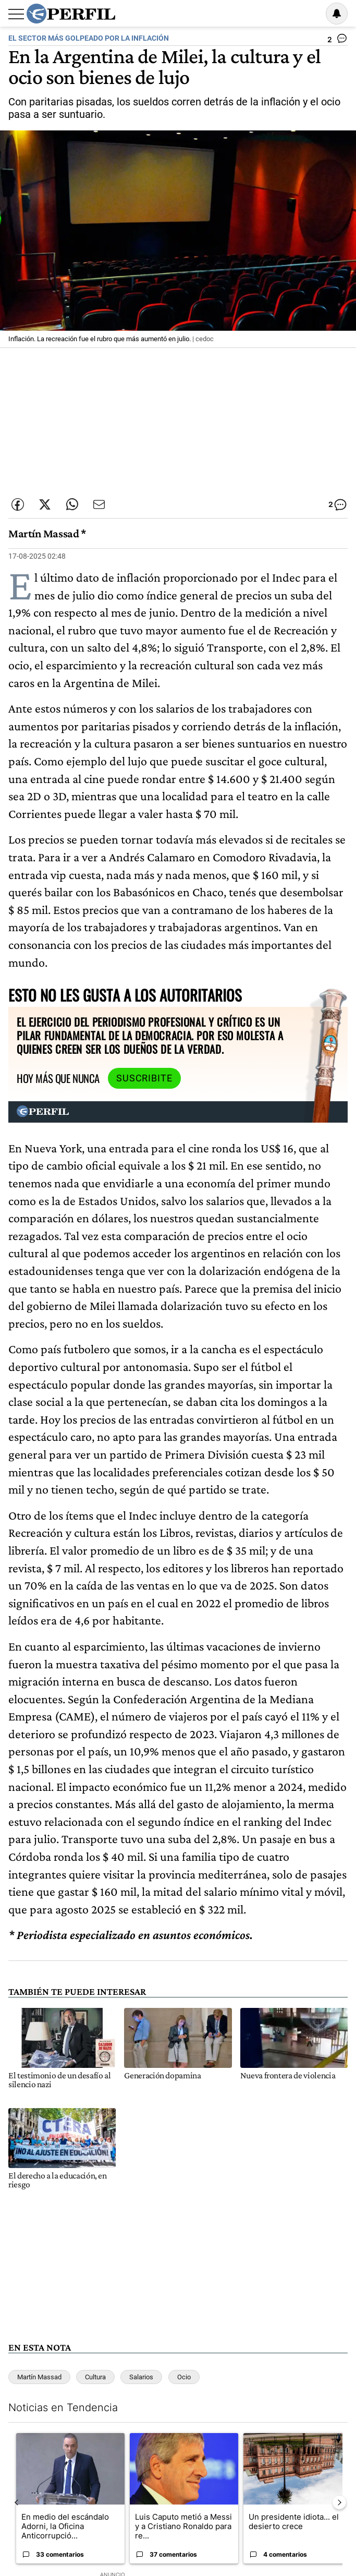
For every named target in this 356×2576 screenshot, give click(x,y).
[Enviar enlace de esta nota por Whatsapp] (72, 504)
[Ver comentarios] (337, 40)
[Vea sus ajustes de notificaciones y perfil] (336, 13)
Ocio (184, 2377)
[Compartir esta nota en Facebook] (17, 504)
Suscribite (144, 1078)
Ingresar (310, 13)
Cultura (95, 2377)
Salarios (141, 2377)
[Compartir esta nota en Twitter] (44, 504)
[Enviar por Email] (99, 504)
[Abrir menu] (16, 14)
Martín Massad (39, 2377)
